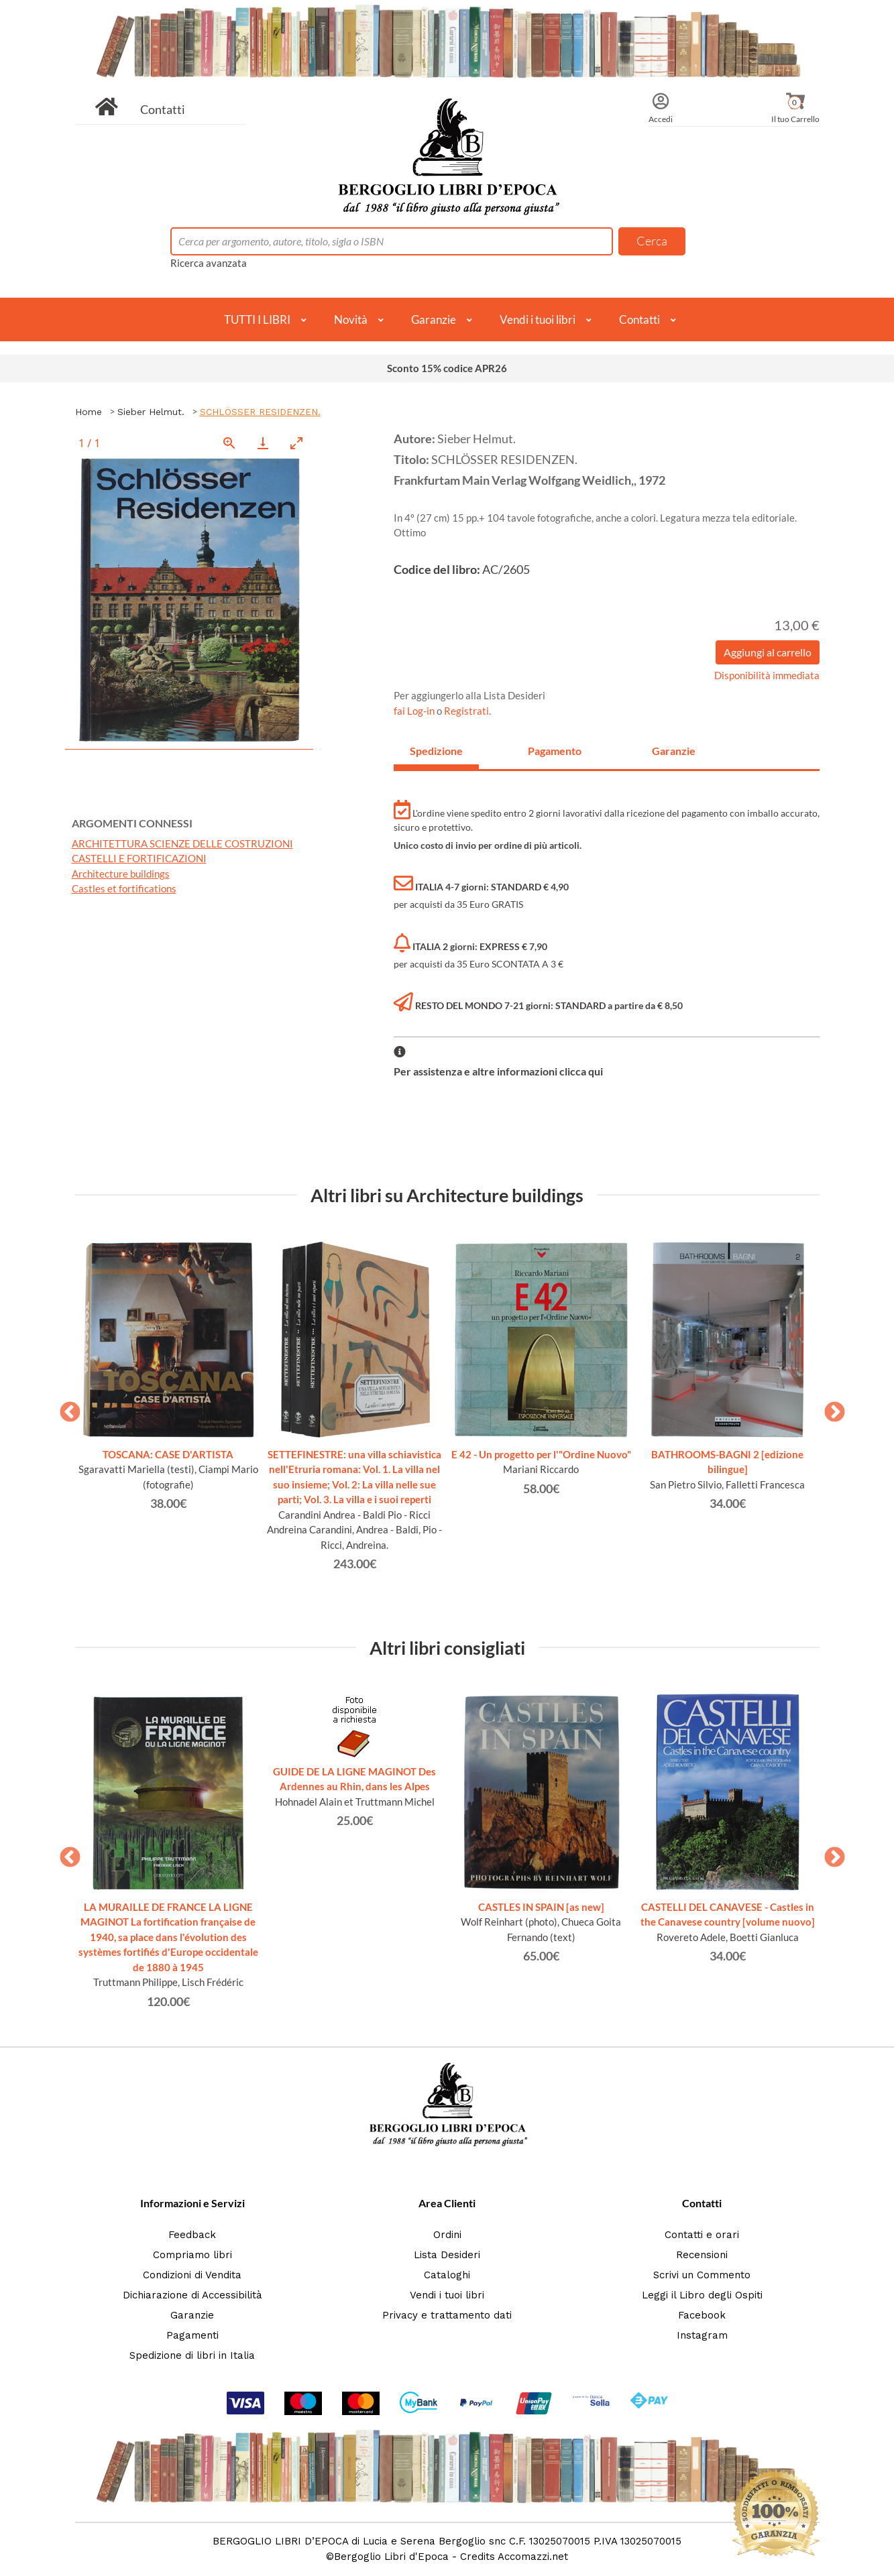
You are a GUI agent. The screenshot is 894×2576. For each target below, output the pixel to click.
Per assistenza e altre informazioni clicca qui (498, 1071)
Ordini (447, 2235)
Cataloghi (447, 2275)
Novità (351, 319)
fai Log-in (415, 711)
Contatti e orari (702, 2235)
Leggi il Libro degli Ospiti (702, 2295)
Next (829, 1408)
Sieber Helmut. (150, 411)
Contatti (162, 109)
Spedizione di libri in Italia (192, 2355)
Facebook (702, 2315)
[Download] (263, 443)
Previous (65, 1408)
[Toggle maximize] (296, 443)
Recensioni (702, 2255)
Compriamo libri (192, 2255)
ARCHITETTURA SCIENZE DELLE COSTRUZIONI (182, 843)
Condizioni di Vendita (192, 2275)
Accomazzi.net (533, 2557)
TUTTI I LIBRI (257, 319)
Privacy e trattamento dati (447, 2315)
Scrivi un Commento (701, 2275)
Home (88, 411)
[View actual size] (229, 443)
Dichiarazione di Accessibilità (192, 2295)
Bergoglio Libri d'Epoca (391, 2557)
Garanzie (433, 319)
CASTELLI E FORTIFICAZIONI (139, 858)
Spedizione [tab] (436, 750)
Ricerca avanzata (208, 263)
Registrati (466, 711)
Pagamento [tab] (554, 750)
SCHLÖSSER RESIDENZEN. (260, 411)
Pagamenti (192, 2335)
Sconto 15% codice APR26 (447, 368)
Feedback (192, 2235)
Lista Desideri (447, 2255)
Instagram (702, 2335)
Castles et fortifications (124, 888)
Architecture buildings (121, 874)
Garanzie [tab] (673, 750)
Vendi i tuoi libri (537, 319)
